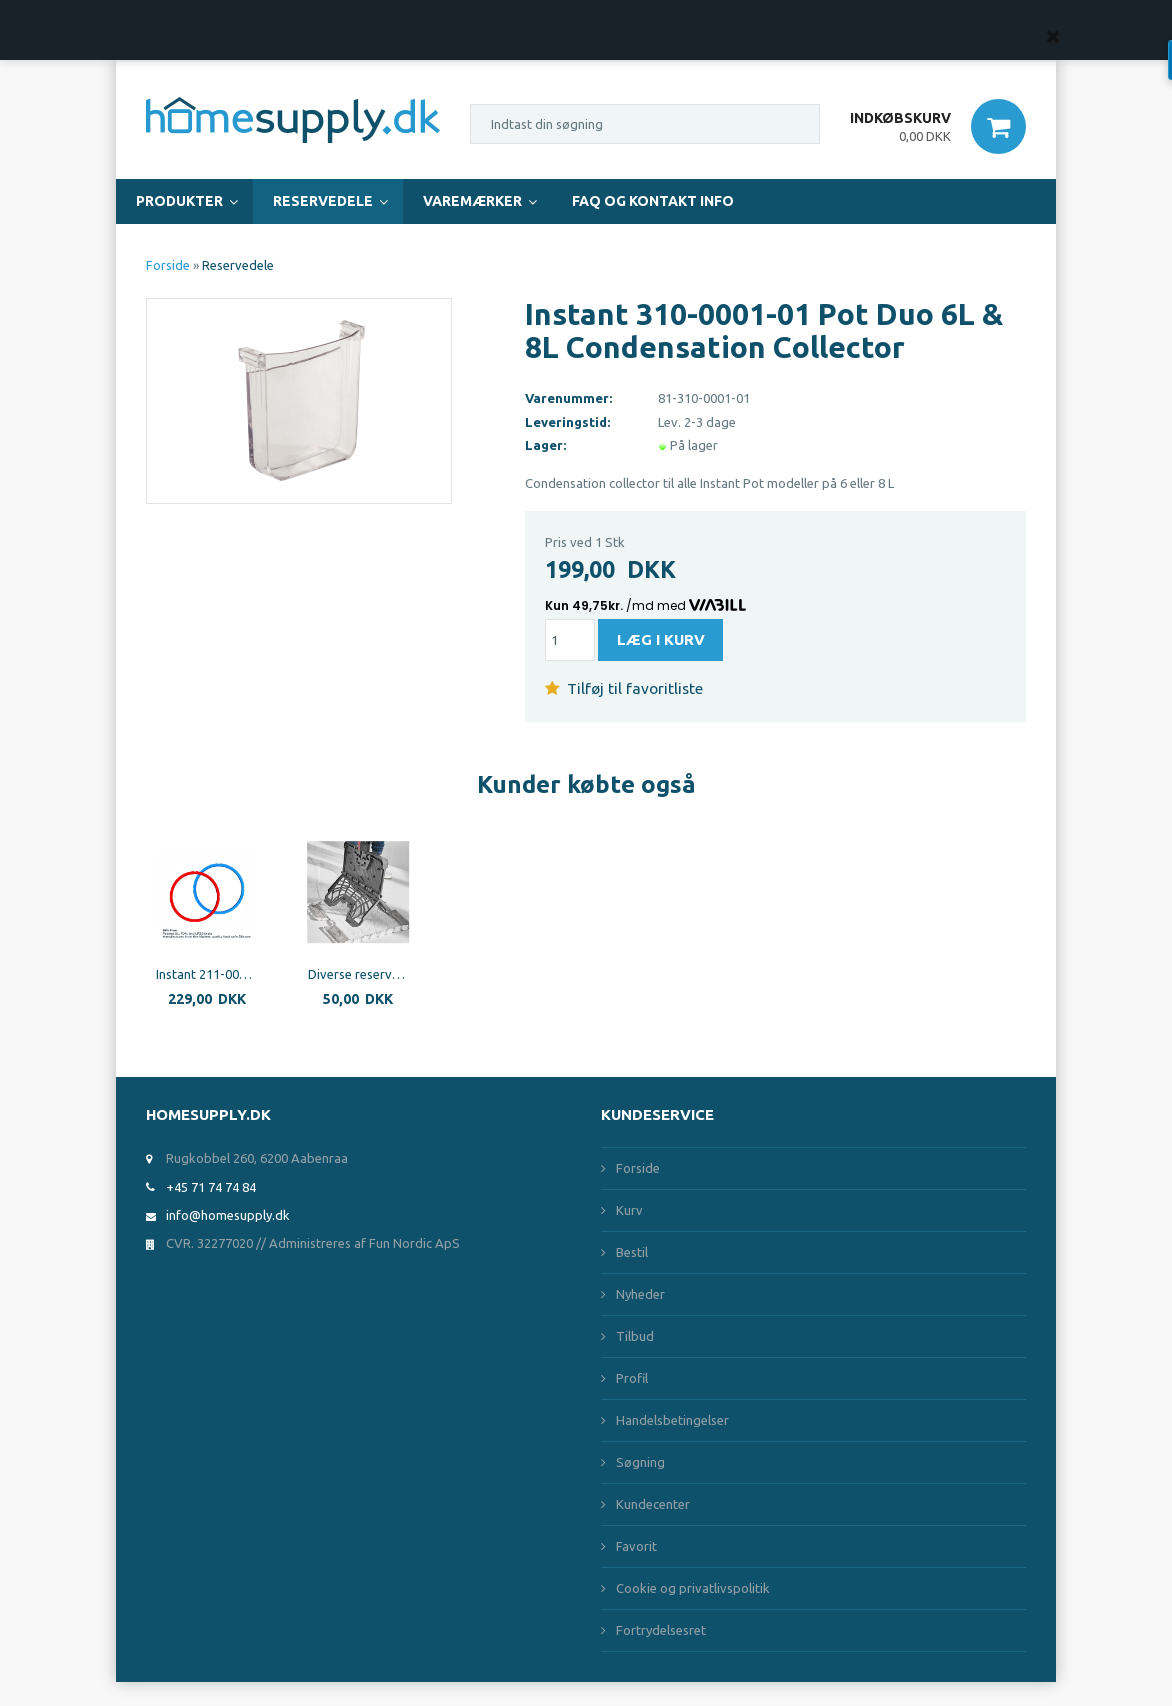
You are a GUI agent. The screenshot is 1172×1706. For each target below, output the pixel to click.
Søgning (640, 1462)
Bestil (632, 1252)
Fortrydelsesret (661, 1630)
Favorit (636, 1546)
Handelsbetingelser (672, 1420)
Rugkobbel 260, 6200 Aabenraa (257, 1158)
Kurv (629, 1210)
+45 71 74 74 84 (211, 1187)
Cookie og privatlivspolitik (693, 1588)
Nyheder (640, 1294)
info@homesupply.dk (228, 1215)
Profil (632, 1378)
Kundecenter (653, 1504)
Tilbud (635, 1336)
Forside (168, 265)
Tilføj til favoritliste (624, 688)
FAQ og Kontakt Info (653, 201)
